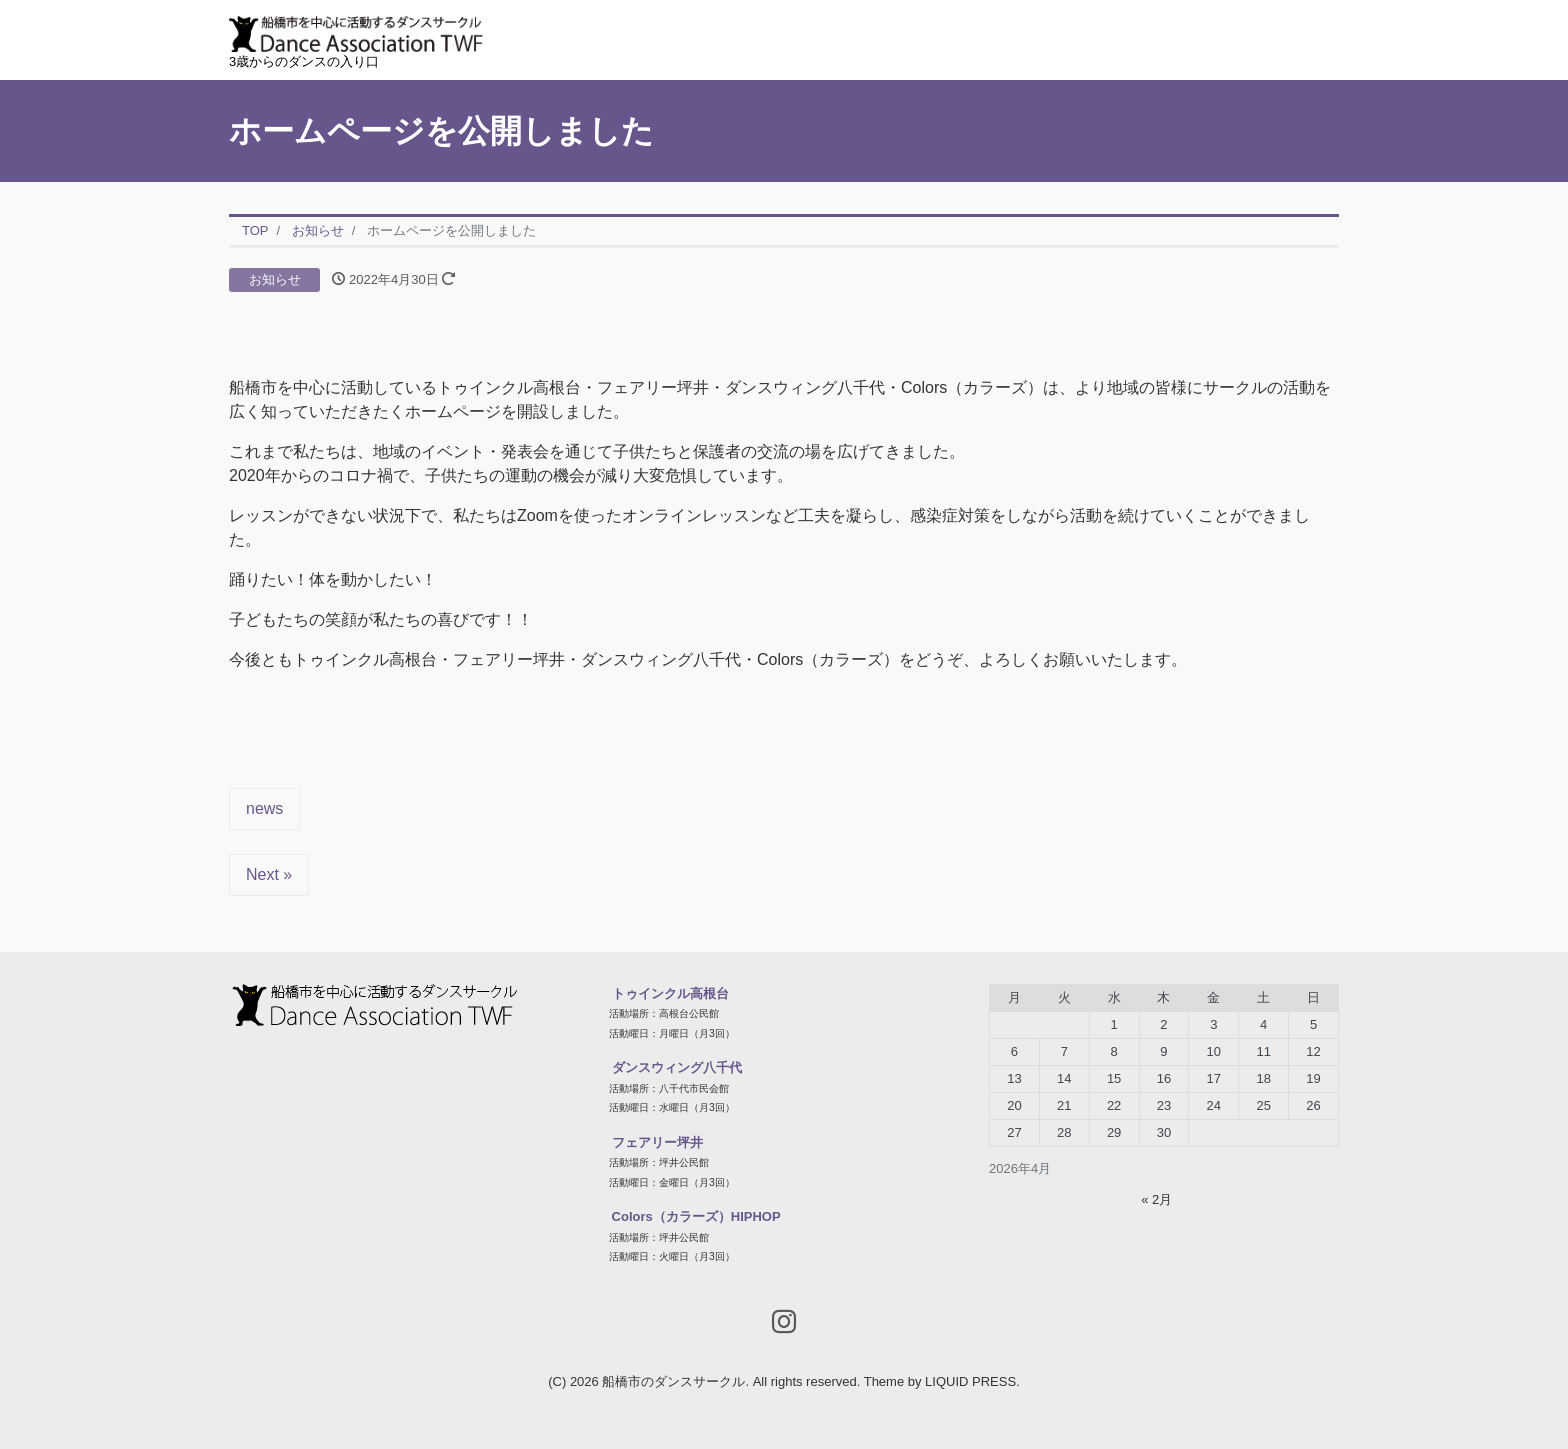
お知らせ (275, 279)
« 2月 (1156, 1199)
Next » (269, 874)
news (264, 808)
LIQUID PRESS (970, 1381)
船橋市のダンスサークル (673, 1381)
